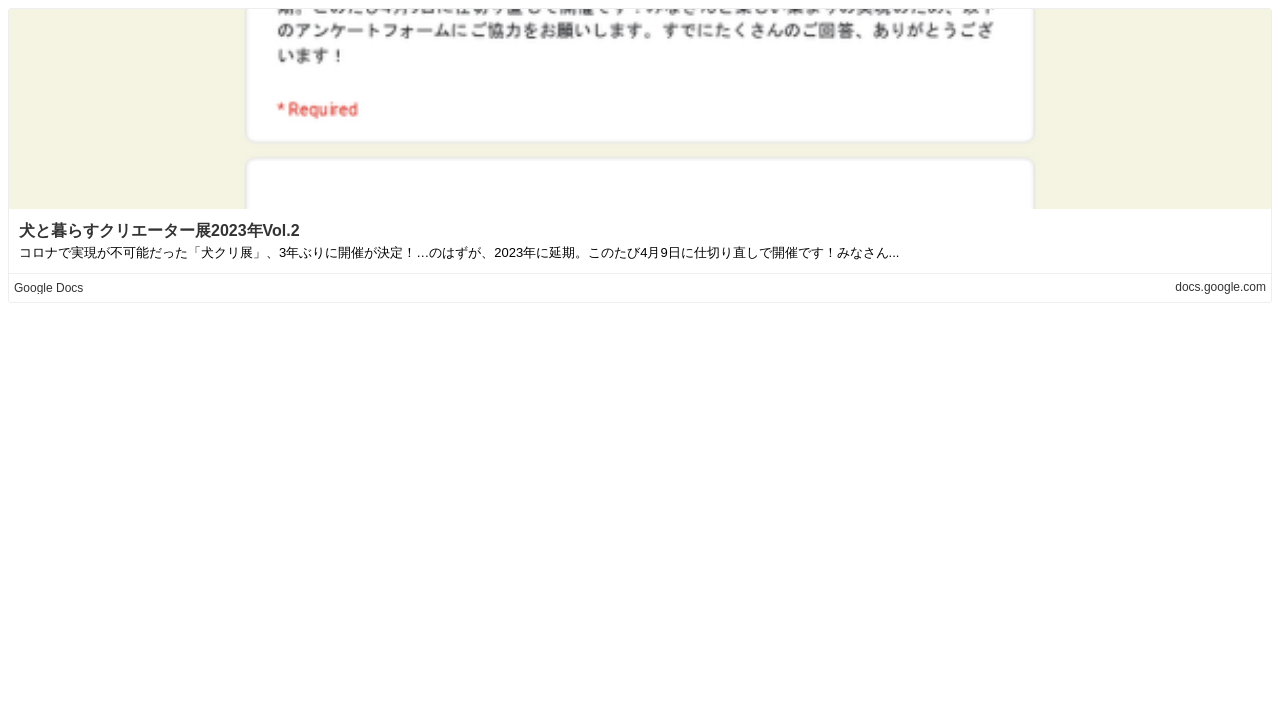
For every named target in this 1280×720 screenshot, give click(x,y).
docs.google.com (1220, 287)
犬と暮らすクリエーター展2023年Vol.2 (159, 230)
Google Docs (48, 288)
